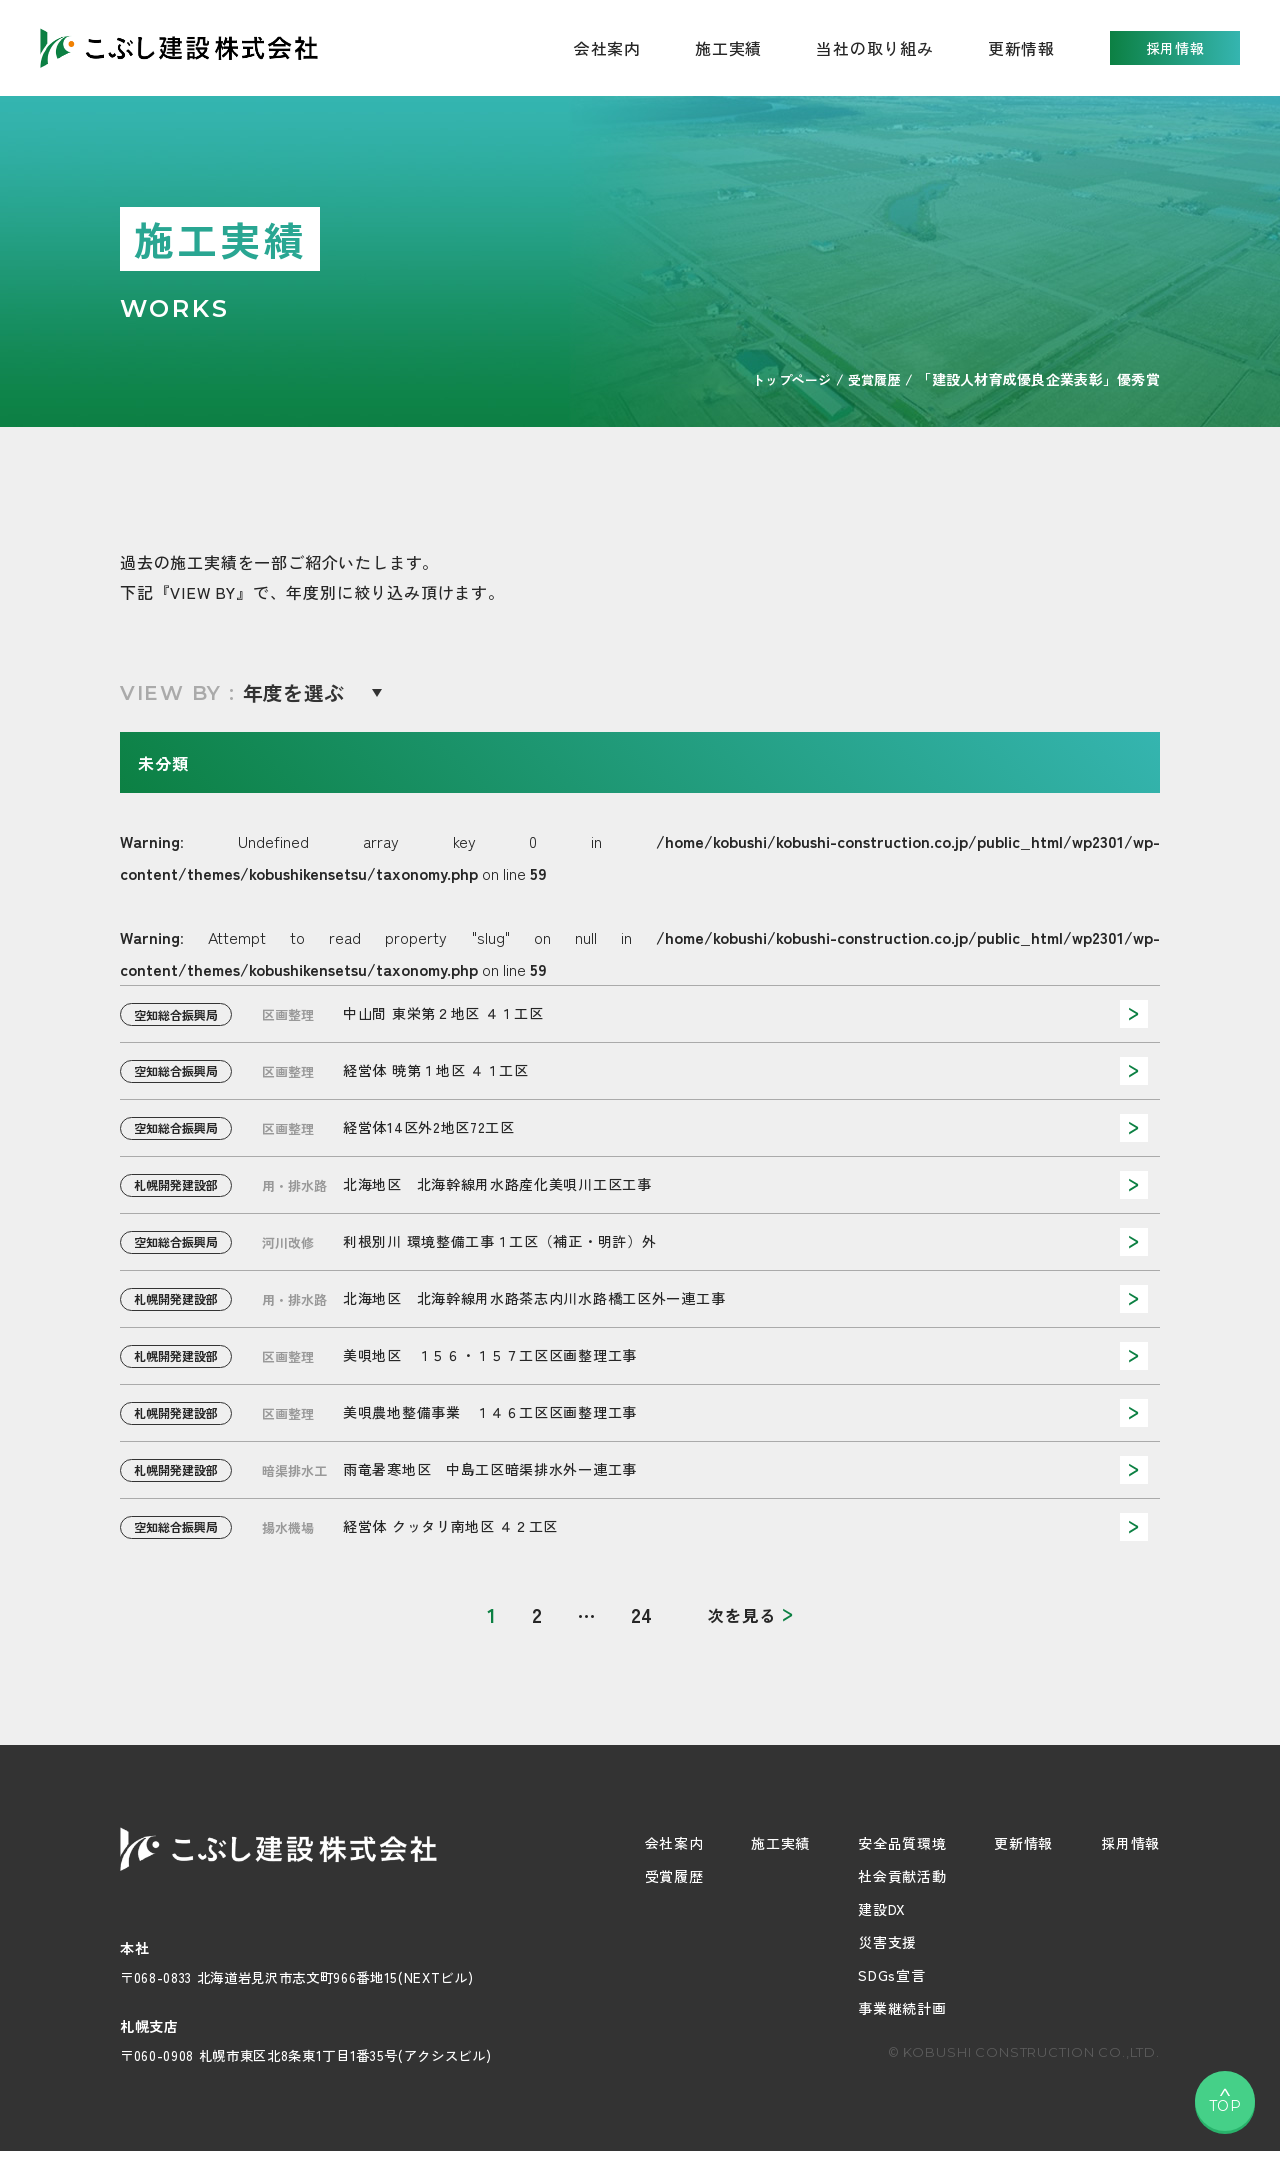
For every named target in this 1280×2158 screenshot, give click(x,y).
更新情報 (1021, 48)
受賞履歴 (674, 1876)
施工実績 (728, 48)
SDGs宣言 (891, 1975)
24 (641, 1615)
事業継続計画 (902, 2008)
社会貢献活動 (902, 1876)
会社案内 (674, 1843)
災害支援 (887, 1942)
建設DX (882, 1909)
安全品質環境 (902, 1843)
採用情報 (1175, 48)
